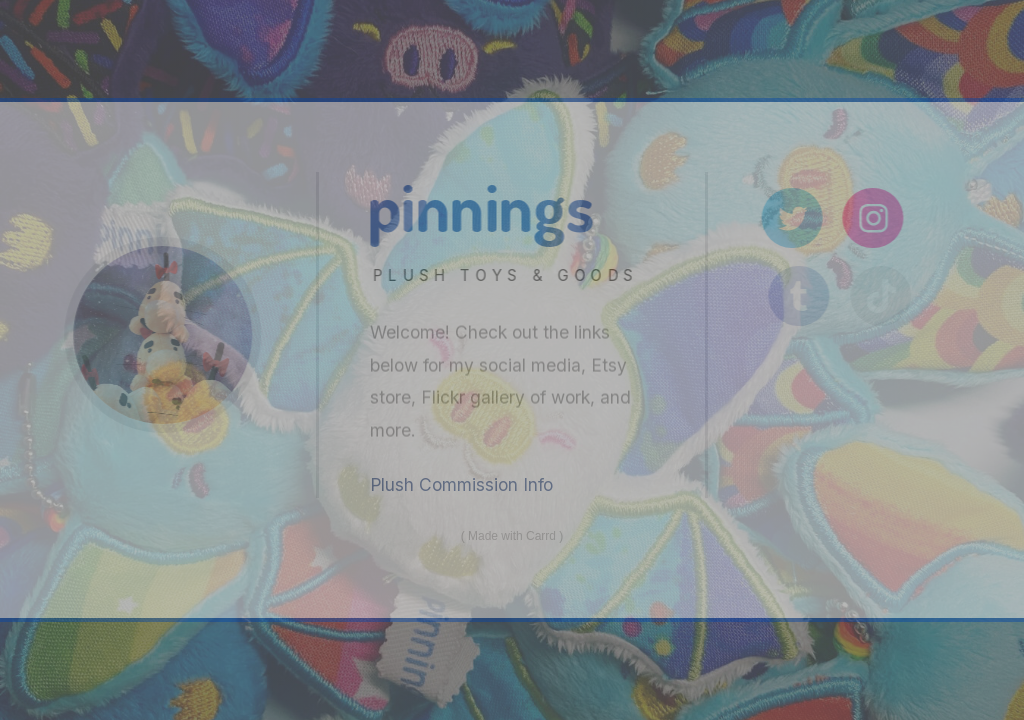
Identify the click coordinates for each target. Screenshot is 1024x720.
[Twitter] (796, 218)
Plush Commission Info (461, 484)
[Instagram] (878, 218)
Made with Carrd (512, 536)
